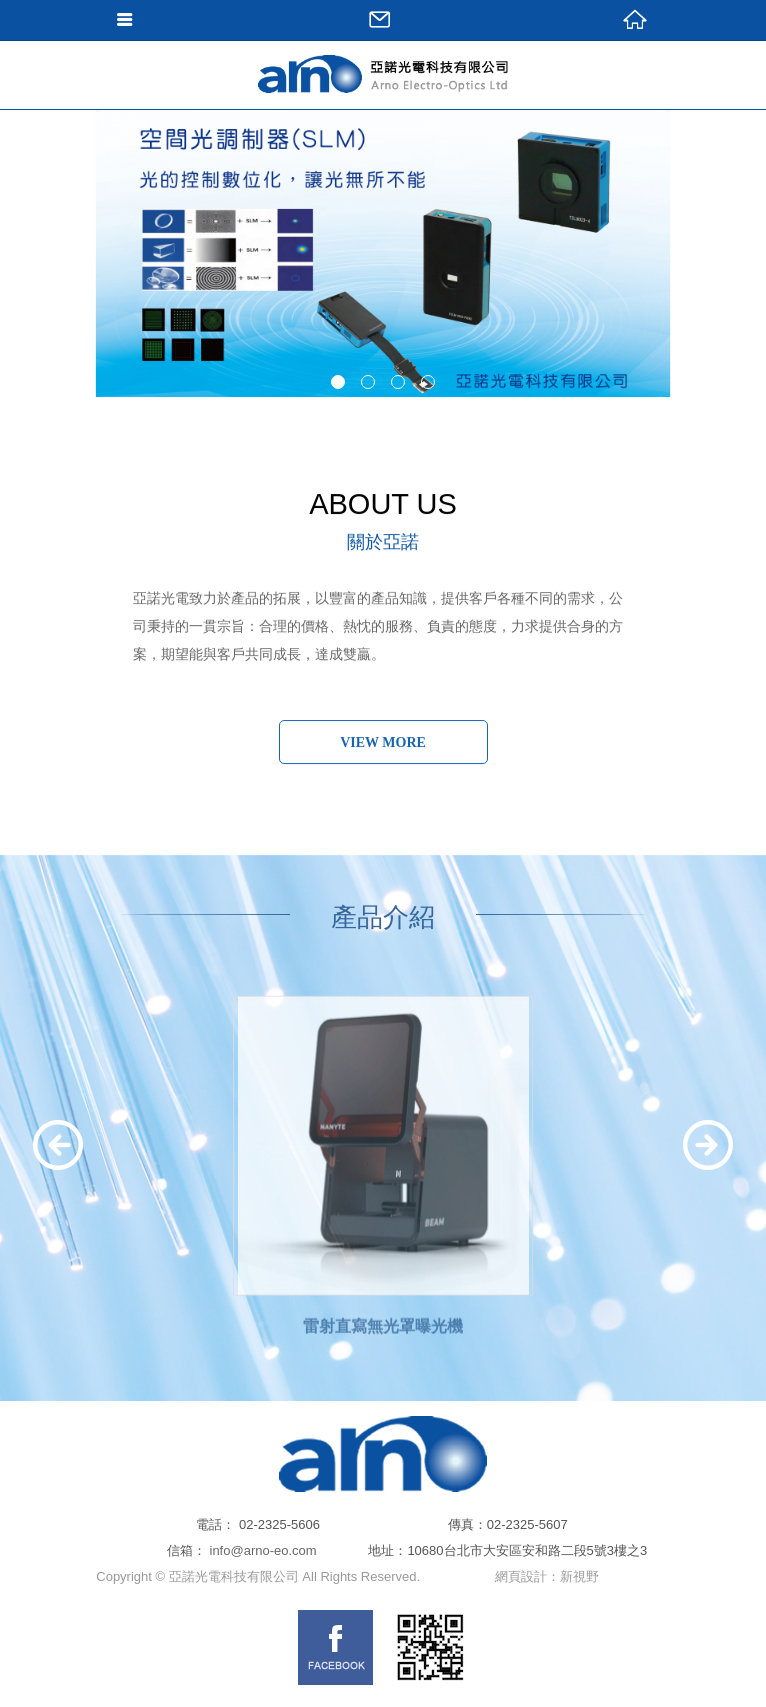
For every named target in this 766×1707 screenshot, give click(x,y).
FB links (335, 1647)
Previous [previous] (58, 1145)
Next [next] (707, 1145)
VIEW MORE (383, 742)
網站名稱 (383, 115)
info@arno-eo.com (263, 1550)
